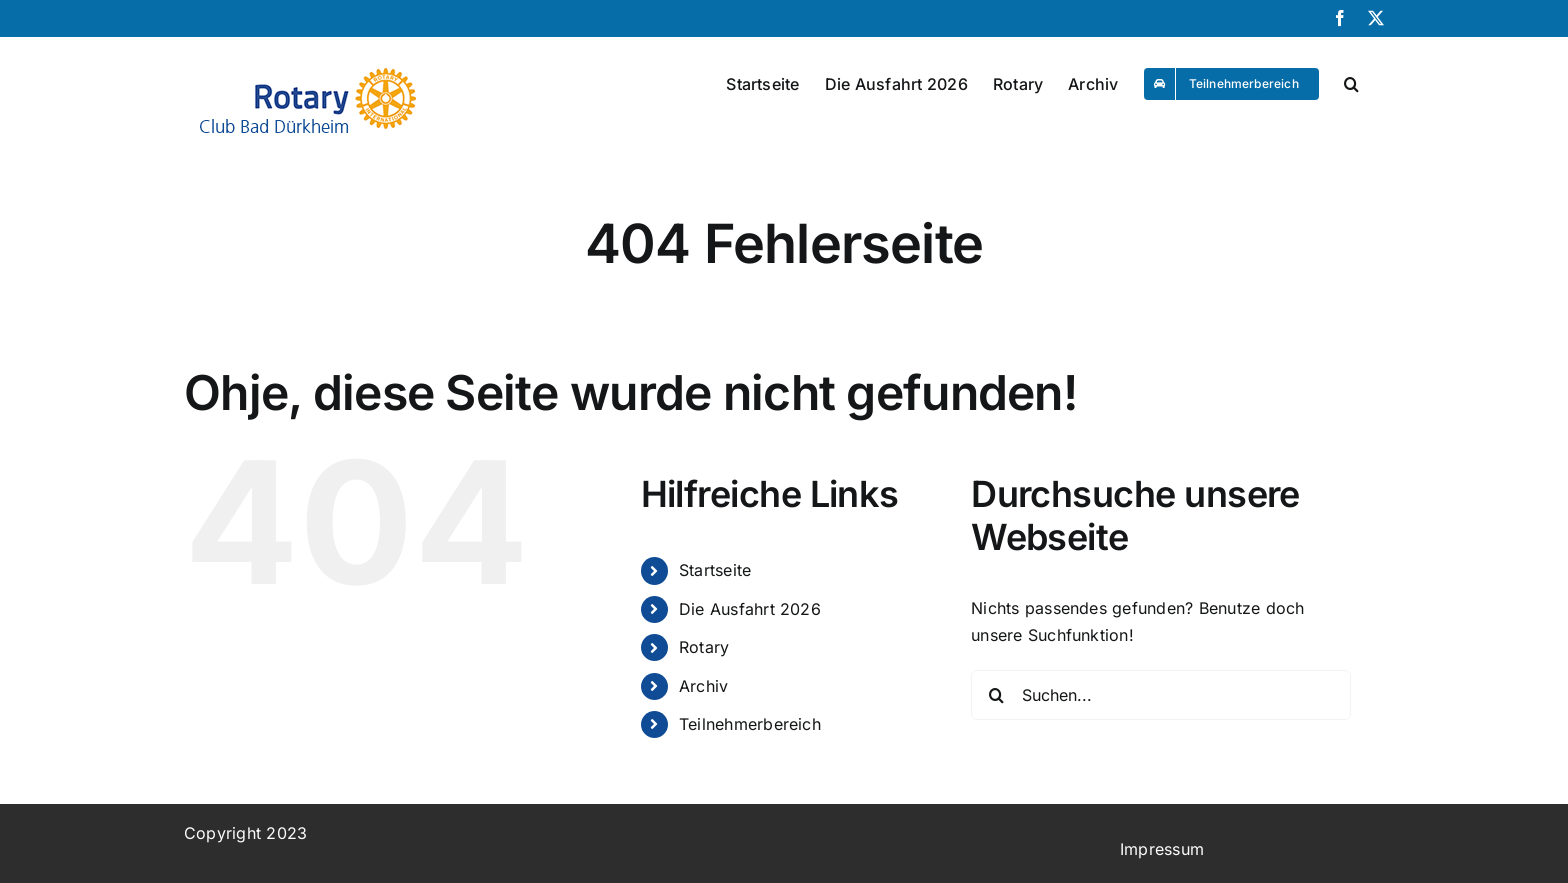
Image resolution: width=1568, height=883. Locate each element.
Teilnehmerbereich (750, 724)
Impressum (1162, 849)
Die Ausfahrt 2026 (750, 609)
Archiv (703, 686)
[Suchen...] (1161, 695)
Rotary (704, 647)
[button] (1351, 79)
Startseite (715, 570)
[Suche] (996, 695)
